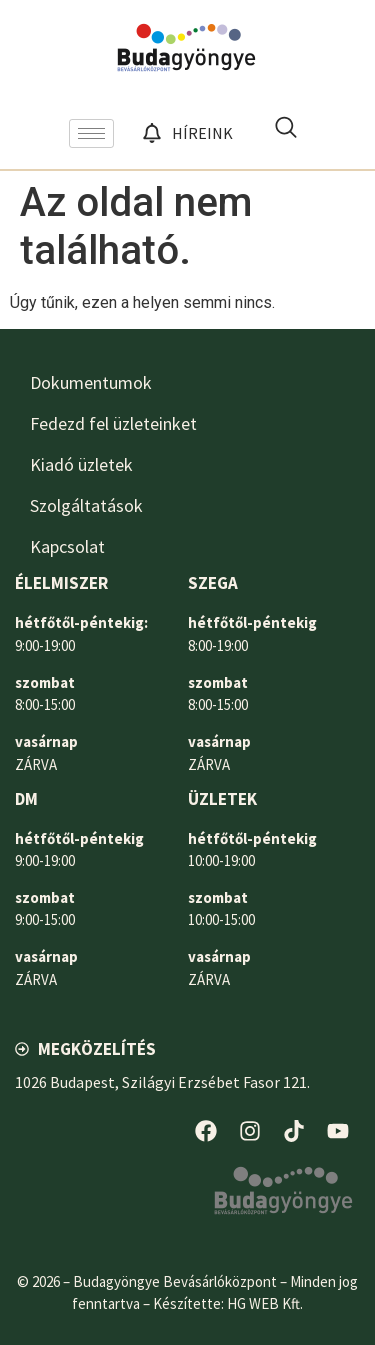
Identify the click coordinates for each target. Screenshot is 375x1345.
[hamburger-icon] (91, 133)
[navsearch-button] (286, 133)
